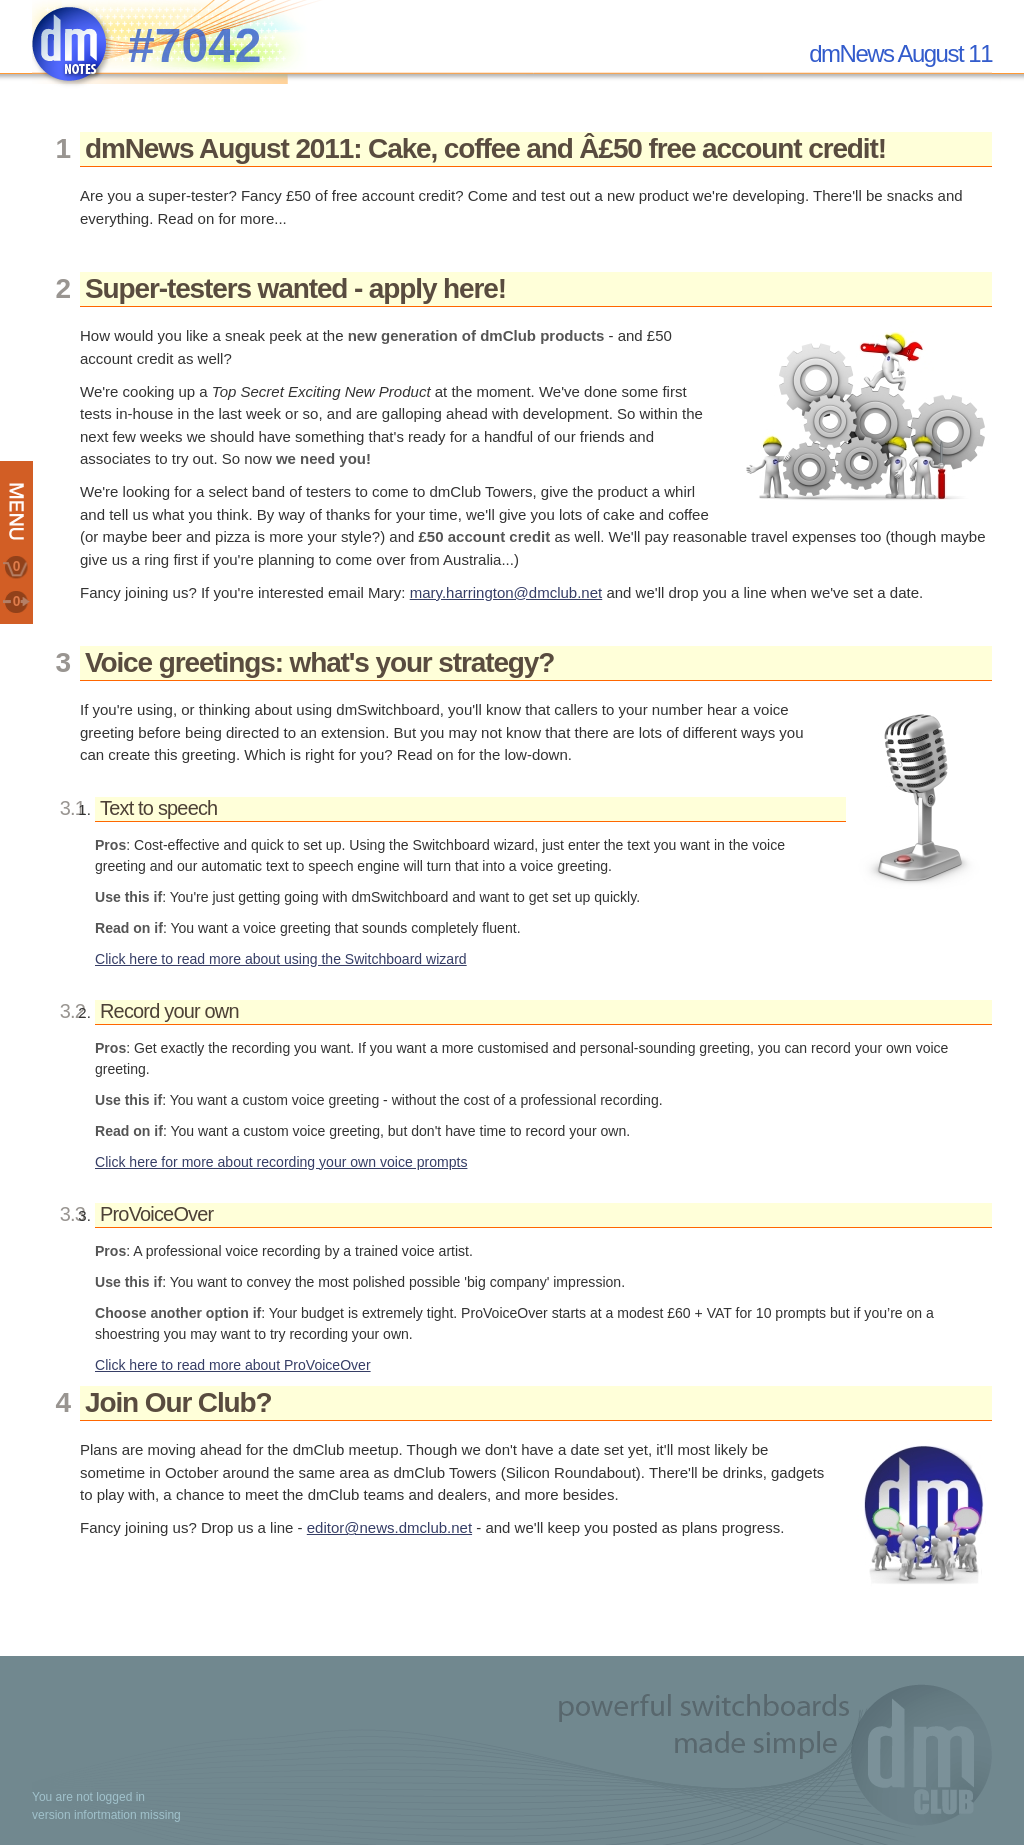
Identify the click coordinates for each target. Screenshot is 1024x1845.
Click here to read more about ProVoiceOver (233, 1365)
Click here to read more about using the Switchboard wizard (281, 959)
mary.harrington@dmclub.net (506, 592)
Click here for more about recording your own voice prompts (281, 1162)
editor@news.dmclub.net (389, 1527)
